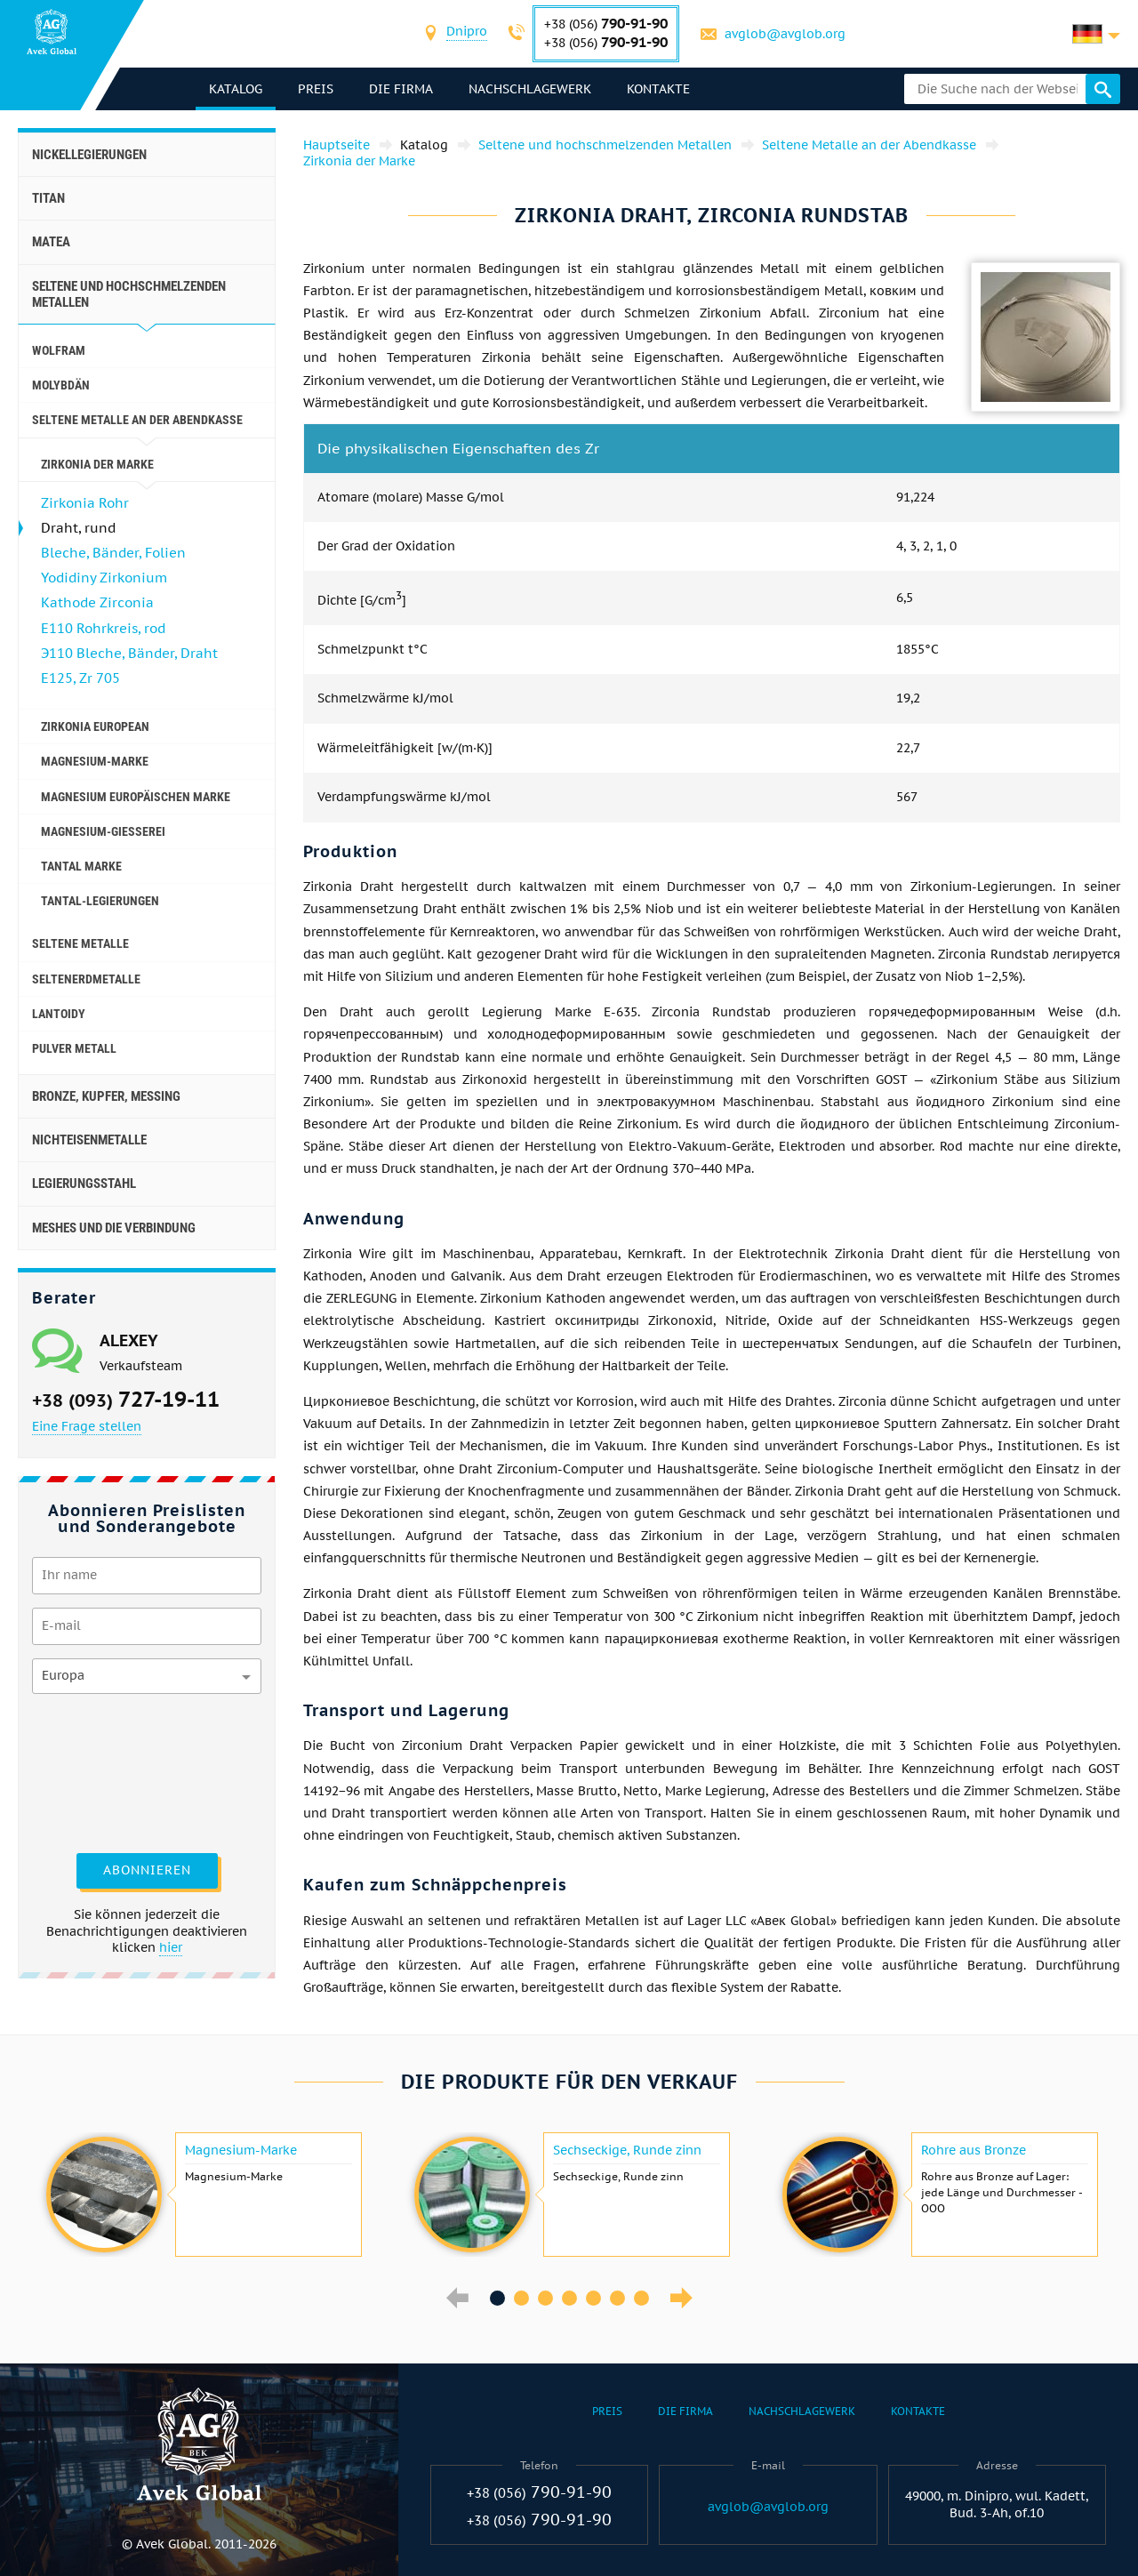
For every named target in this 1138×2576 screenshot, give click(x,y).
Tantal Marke (81, 866)
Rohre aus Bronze (973, 2150)
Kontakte (658, 89)
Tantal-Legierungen (100, 901)
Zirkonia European (95, 726)
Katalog (235, 89)
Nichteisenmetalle (89, 1140)
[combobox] (466, 33)
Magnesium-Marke (94, 761)
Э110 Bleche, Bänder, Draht (129, 653)
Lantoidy (58, 1014)
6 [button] (617, 2298)
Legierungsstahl (84, 1184)
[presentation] (105, 1771)
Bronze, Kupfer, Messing (106, 1096)
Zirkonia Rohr (85, 502)
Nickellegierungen (89, 155)
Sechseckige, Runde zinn (627, 2150)
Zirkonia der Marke (97, 464)
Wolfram (58, 350)
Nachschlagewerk (530, 89)
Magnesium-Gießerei (103, 831)
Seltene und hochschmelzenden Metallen (129, 294)
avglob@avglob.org (785, 34)
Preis (315, 89)
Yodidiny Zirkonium (104, 577)
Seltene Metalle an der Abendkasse (137, 420)
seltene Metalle (80, 943)
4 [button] (569, 2298)
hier (170, 1947)
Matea (51, 242)
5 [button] (593, 2298)
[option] (202, 2194)
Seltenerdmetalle (86, 979)
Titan (48, 198)
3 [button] (545, 2298)
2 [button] (521, 2298)
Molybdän (61, 385)
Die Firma (401, 89)
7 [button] (641, 2298)
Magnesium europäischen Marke (135, 797)
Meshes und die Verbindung (114, 1228)
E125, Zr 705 (80, 678)
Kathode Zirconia (97, 602)
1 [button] (497, 2298)
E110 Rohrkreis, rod (103, 628)
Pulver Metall (74, 1048)
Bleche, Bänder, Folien (113, 552)
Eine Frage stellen (86, 1426)
